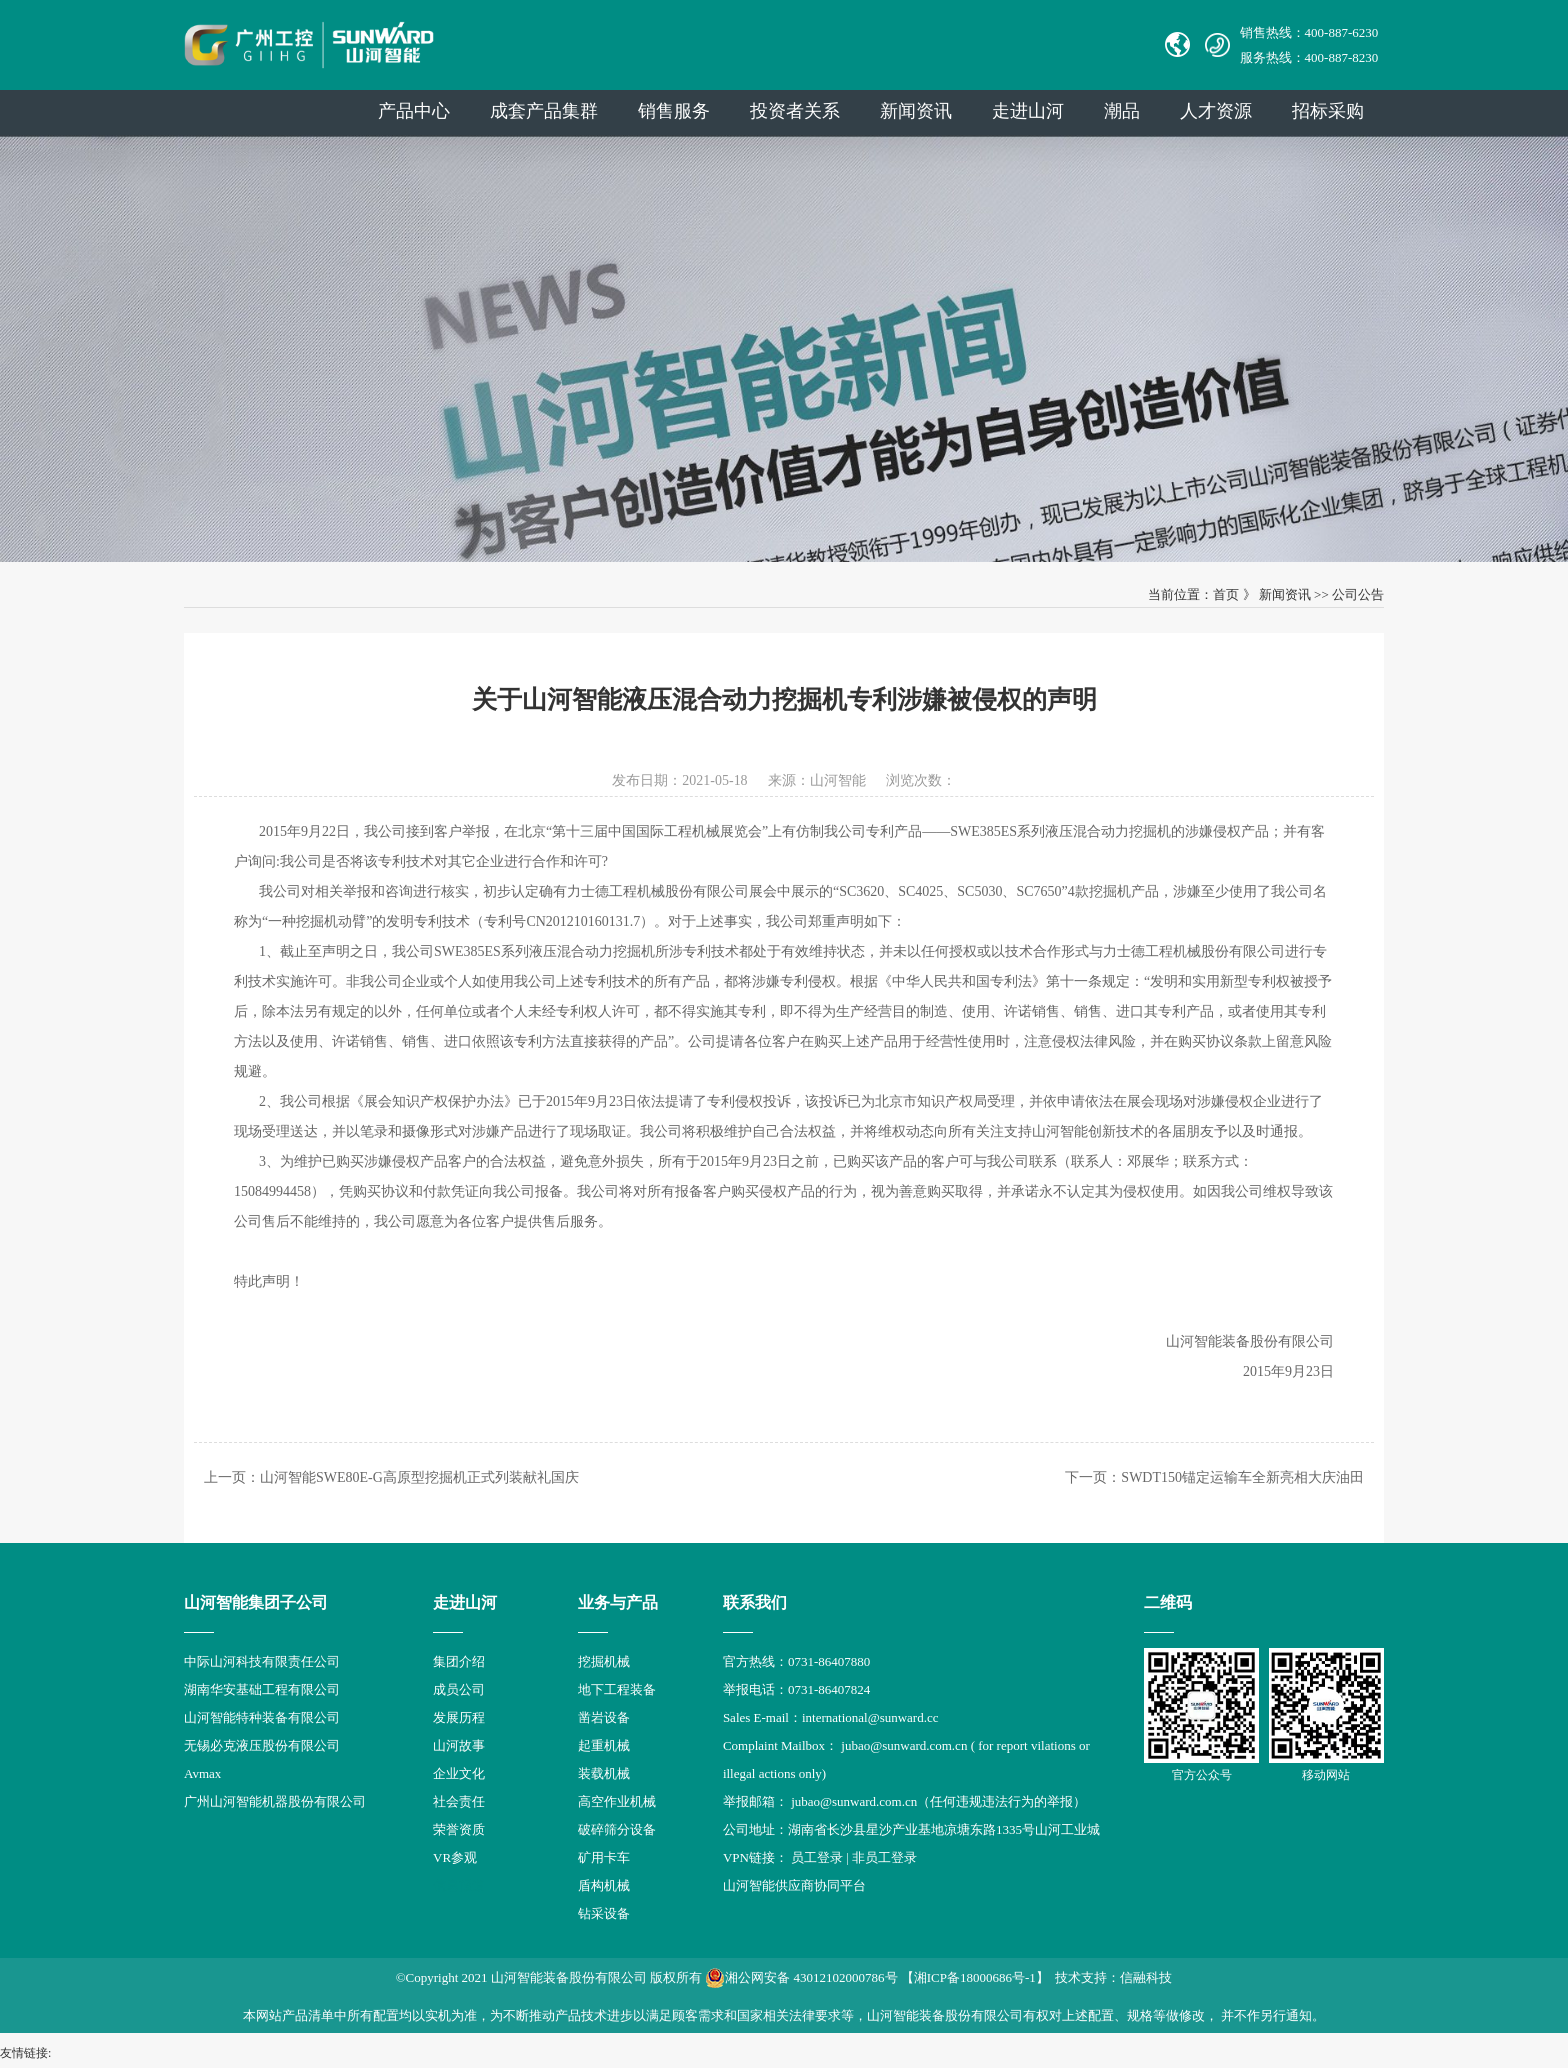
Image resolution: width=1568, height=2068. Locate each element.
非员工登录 (884, 1857)
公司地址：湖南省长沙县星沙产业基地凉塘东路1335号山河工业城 (911, 1829)
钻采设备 (604, 1913)
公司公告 (1358, 594)
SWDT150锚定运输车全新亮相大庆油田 (1242, 1477)
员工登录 (817, 1857)
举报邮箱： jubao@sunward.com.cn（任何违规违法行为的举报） (904, 1801)
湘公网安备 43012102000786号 (801, 1978)
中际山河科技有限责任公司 (262, 1661)
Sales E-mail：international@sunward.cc (831, 1717)
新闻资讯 (916, 111)
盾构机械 (604, 1885)
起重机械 (604, 1745)
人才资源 (1216, 111)
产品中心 (414, 111)
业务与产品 (618, 1602)
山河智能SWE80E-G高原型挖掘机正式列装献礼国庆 (419, 1477)
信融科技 (1146, 1977)
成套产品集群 (544, 111)
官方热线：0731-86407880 (796, 1661)
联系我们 (755, 1602)
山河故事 (459, 1745)
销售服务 (674, 111)
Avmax (202, 1773)
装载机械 (604, 1773)
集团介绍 (459, 1661)
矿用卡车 (604, 1857)
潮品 (1122, 111)
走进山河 (1028, 111)
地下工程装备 (617, 1689)
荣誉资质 (459, 1829)
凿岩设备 (604, 1717)
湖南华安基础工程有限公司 (262, 1689)
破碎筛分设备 (617, 1829)
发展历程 (459, 1717)
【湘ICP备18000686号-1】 (975, 1977)
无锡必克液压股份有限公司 (262, 1745)
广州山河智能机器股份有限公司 (275, 1801)
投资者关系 (795, 111)
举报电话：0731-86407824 (796, 1689)
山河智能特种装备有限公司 (262, 1717)
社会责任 (459, 1801)
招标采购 (1328, 111)
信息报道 (459, 1885)
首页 (1226, 594)
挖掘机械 (604, 1661)
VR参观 (455, 1857)
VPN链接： (757, 1857)
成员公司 (459, 1689)
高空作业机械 (617, 1801)
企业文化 (459, 1773)
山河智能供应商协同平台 (794, 1885)
